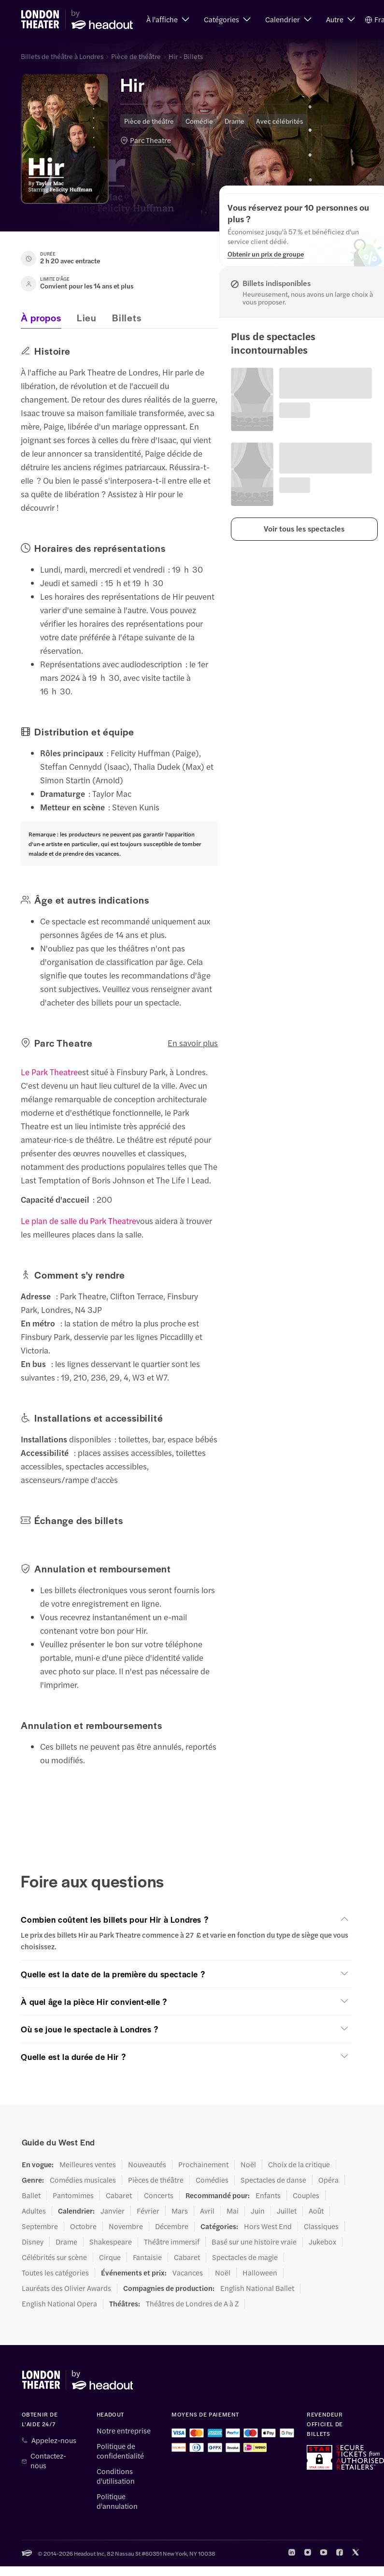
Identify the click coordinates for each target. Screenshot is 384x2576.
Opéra (328, 2180)
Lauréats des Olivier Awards (66, 2288)
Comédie (199, 121)
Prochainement (203, 2164)
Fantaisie (147, 2257)
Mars (179, 2211)
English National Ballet (257, 2288)
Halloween (259, 2272)
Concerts (158, 2195)
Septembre (40, 2226)
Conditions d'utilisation (116, 2476)
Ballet (31, 2195)
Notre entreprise (124, 2430)
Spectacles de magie (245, 2257)
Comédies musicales (83, 2180)
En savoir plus (193, 1043)
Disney (32, 2241)
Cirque (110, 2257)
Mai (233, 2211)
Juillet (287, 2211)
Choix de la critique (299, 2164)
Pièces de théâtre (156, 2180)
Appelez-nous (53, 2440)
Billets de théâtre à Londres (62, 56)
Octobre (83, 2226)
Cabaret (119, 2195)
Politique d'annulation (117, 2501)
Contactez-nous (48, 2460)
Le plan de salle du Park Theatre (78, 1220)
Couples (306, 2195)
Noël (248, 2164)
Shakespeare (110, 2241)
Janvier (112, 2211)
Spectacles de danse (273, 2180)
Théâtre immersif (171, 2241)
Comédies (212, 2180)
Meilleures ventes (87, 2164)
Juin (258, 2211)
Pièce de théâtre (136, 56)
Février (148, 2211)
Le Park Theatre (49, 1072)
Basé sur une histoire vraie (254, 2241)
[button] (167, 19)
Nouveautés (147, 2164)
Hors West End (268, 2226)
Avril (207, 2211)
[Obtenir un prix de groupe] (266, 254)
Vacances (187, 2272)
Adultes (34, 2211)
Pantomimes (73, 2195)
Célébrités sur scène (54, 2257)
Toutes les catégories (55, 2272)
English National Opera (59, 2303)
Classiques (321, 2226)
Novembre (126, 2226)
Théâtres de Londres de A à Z (192, 2303)
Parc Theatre (150, 140)
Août (316, 2211)
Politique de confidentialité (120, 2451)
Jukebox (322, 2241)
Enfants (268, 2195)
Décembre (171, 2226)
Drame (234, 121)
